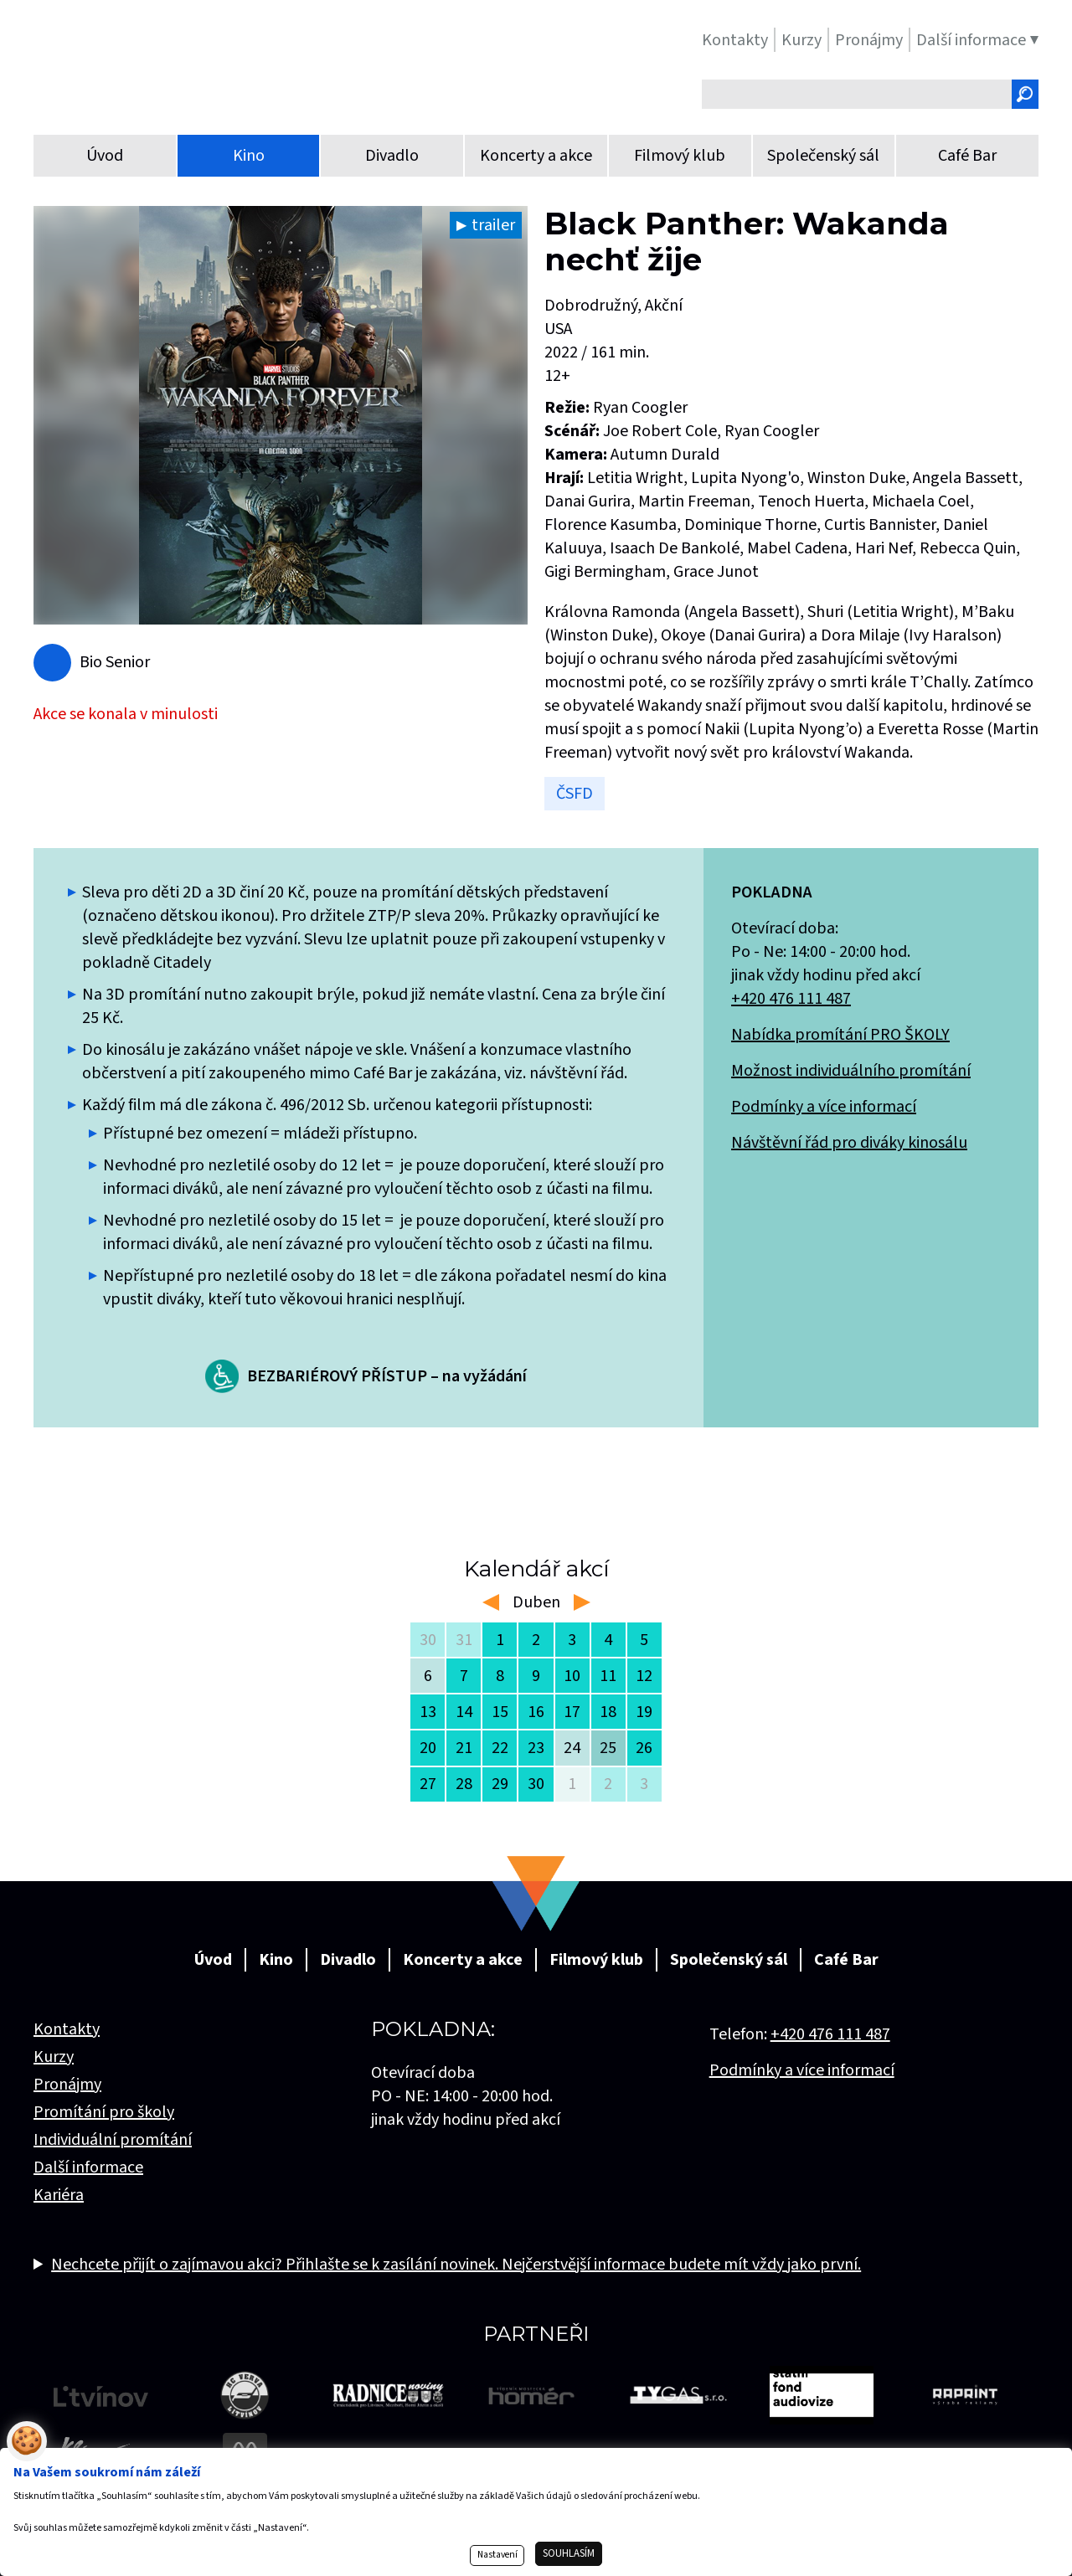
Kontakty (67, 2029)
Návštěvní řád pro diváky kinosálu (849, 1142)
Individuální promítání (113, 2140)
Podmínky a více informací (823, 1106)
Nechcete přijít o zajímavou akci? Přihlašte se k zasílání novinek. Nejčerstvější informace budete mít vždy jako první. (456, 2264)
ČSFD (574, 793)
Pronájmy (67, 2084)
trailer (493, 225)
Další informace (88, 2167)
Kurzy (54, 2057)
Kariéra (59, 2195)
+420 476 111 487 (791, 998)
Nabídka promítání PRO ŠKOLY (840, 1034)
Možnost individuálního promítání (851, 1070)
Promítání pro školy (104, 2112)
